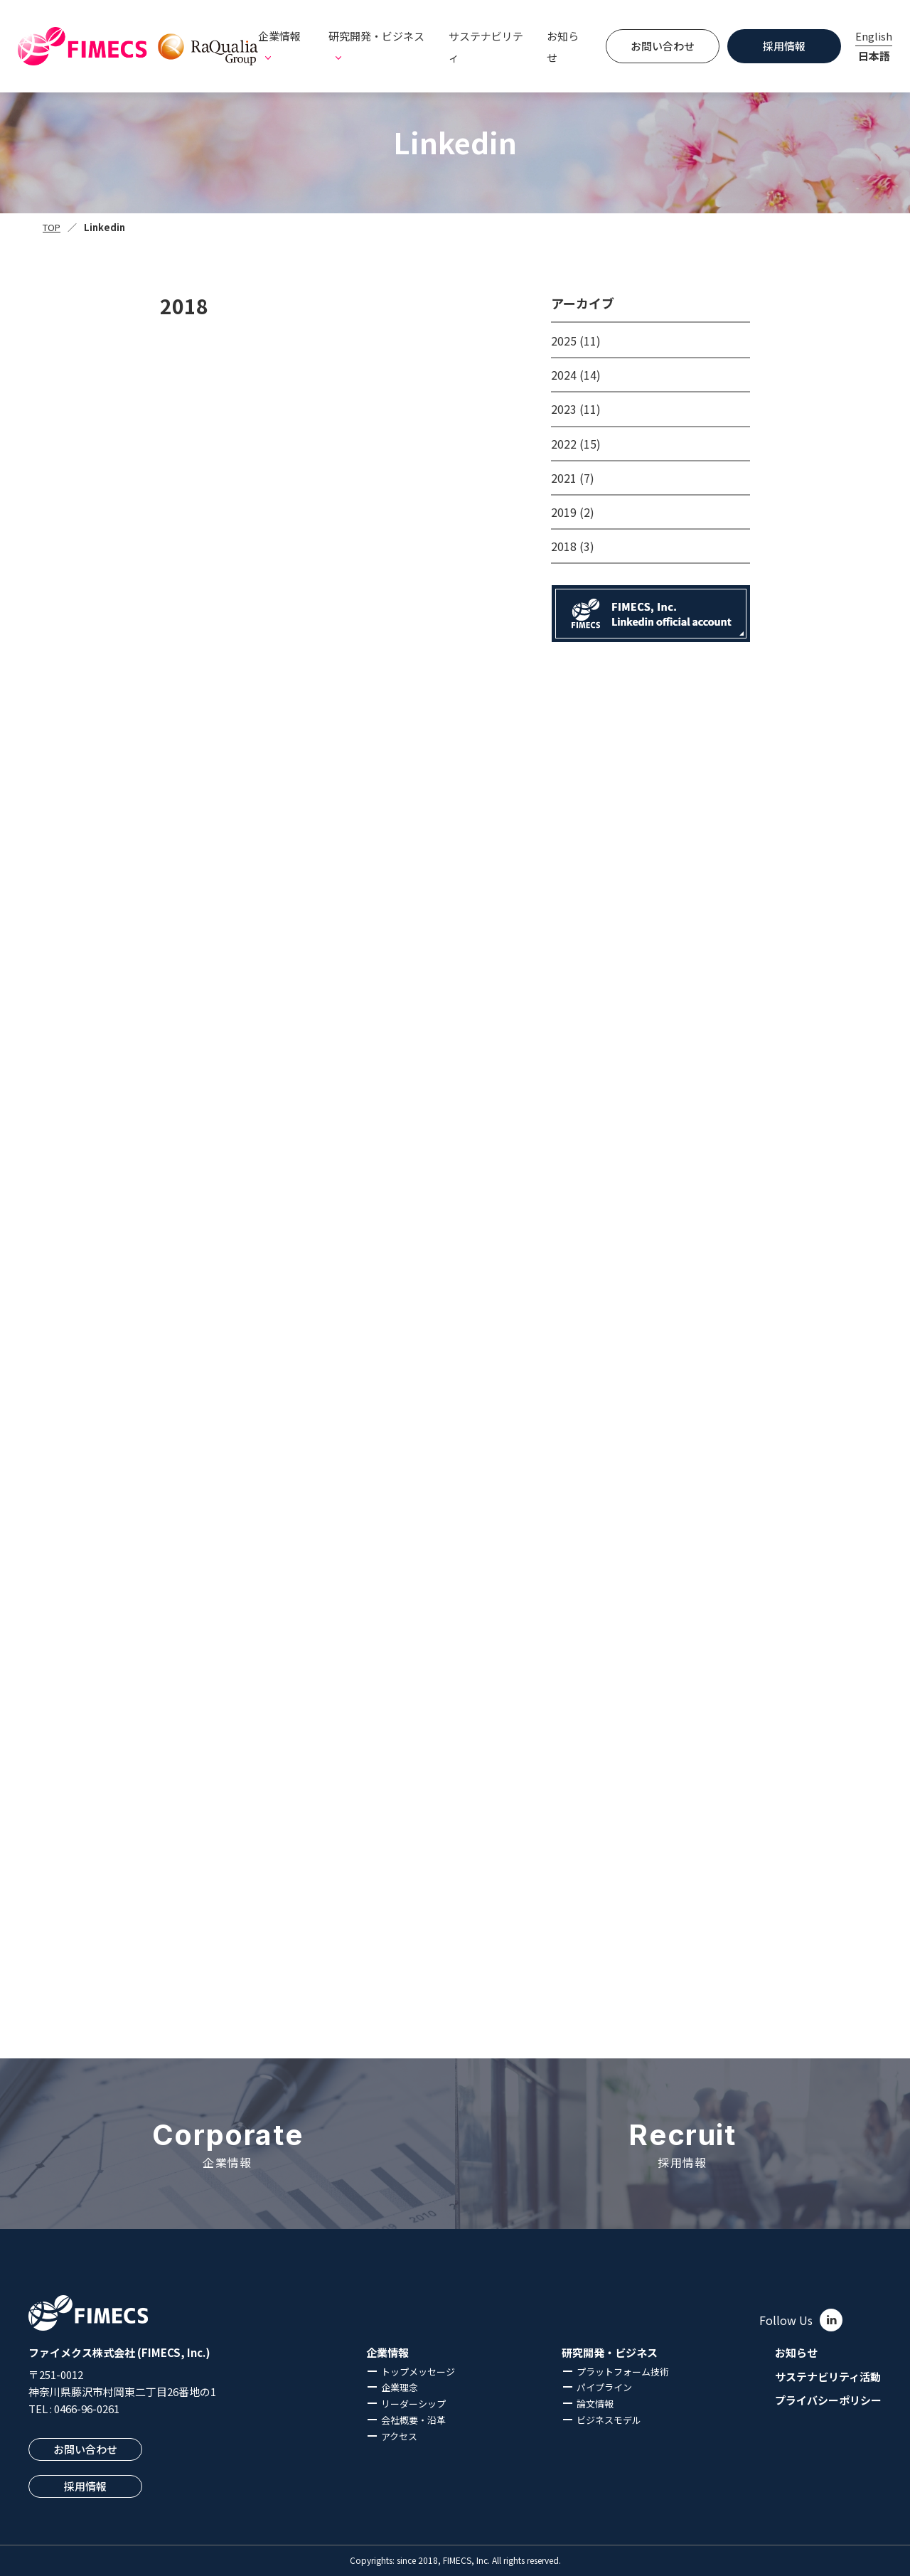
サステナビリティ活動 (828, 2377)
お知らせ (563, 46)
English (873, 35)
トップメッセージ (418, 2371)
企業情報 (387, 2353)
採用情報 (784, 45)
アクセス (399, 2436)
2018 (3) (572, 546)
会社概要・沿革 (413, 2420)
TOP (51, 227)
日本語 (874, 55)
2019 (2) (572, 511)
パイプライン (604, 2387)
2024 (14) (576, 374)
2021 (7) (572, 477)
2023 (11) (576, 408)
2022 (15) (576, 443)
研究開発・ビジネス (610, 2353)
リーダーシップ (413, 2403)
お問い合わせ (663, 45)
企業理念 (399, 2387)
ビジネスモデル (609, 2420)
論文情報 (595, 2403)
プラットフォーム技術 (623, 2371)
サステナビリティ (486, 46)
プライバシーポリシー (828, 2400)
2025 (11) (576, 340)
